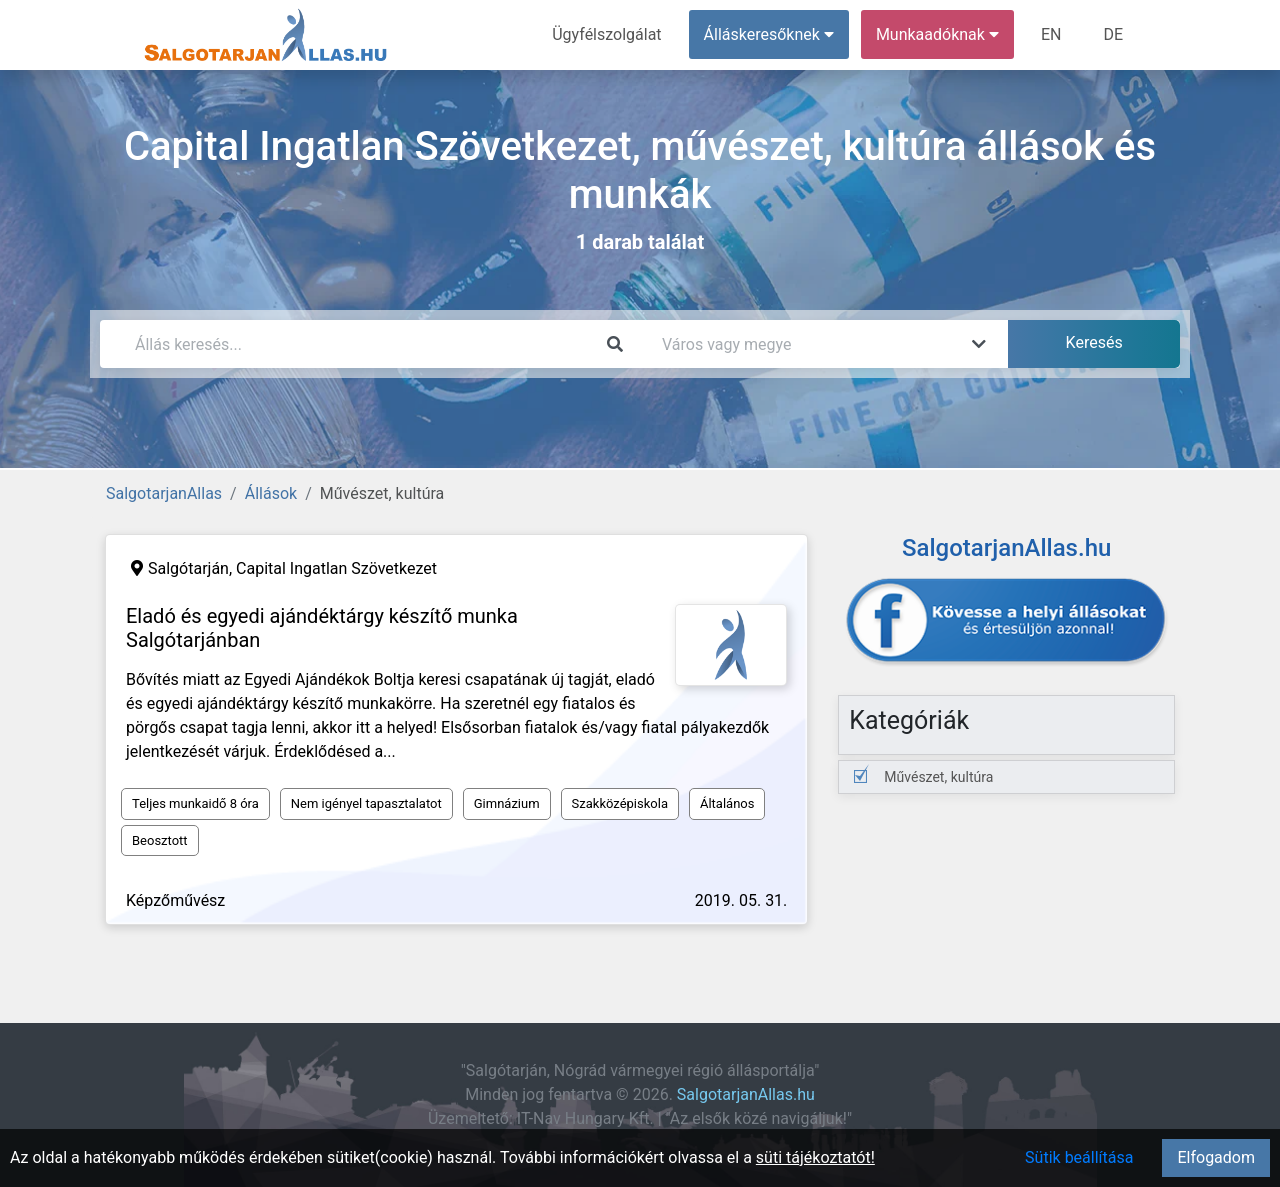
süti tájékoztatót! (815, 1157)
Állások (271, 493)
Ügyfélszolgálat (606, 34)
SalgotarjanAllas (164, 493)
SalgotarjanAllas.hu (746, 1094)
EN (1051, 34)
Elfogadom (1216, 1157)
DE (1113, 34)
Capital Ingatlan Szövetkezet (336, 568)
